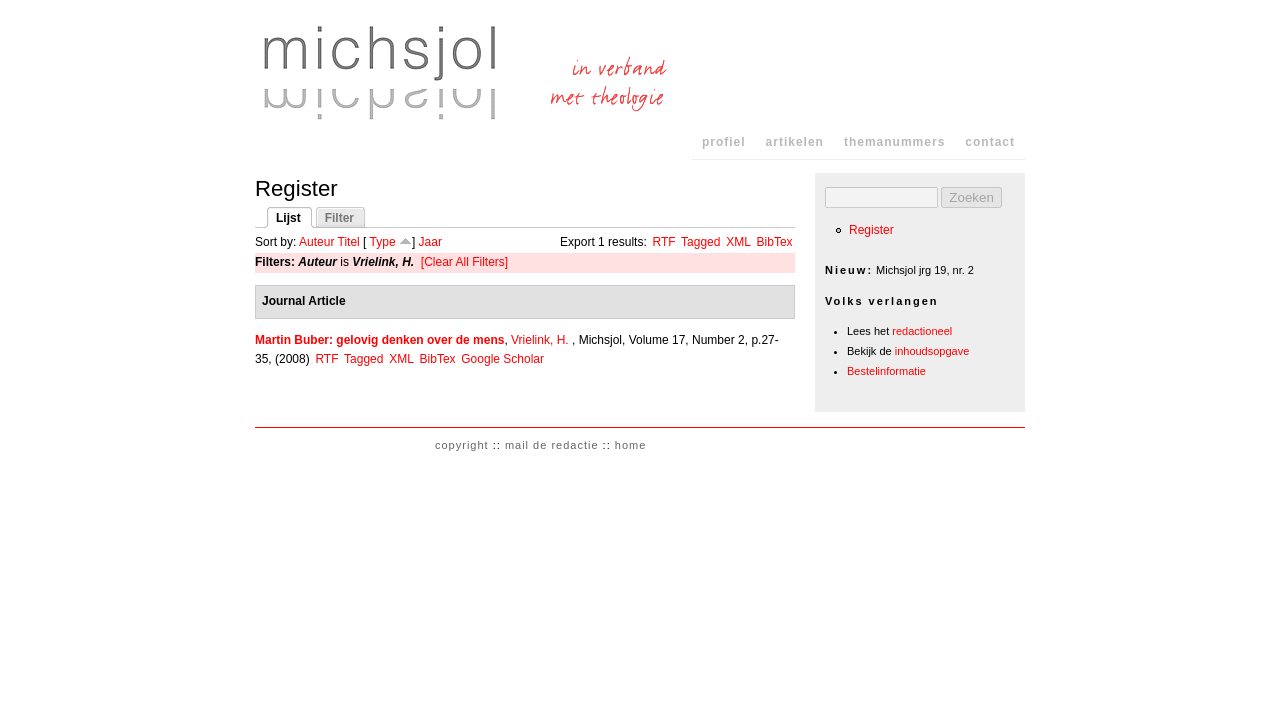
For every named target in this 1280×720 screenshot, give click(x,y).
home (631, 445)
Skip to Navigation (986, 19)
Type (383, 242)
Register (871, 230)
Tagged (700, 242)
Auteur (316, 242)
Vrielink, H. (540, 340)
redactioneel (922, 331)
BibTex (775, 242)
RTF (663, 242)
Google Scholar (502, 359)
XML (738, 242)
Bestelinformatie (886, 371)
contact (990, 142)
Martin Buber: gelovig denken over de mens (379, 340)
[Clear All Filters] (464, 262)
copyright (462, 445)
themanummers (894, 142)
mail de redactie (552, 445)
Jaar (430, 242)
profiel (724, 142)
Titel (349, 242)
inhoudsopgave (932, 351)
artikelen (795, 142)
